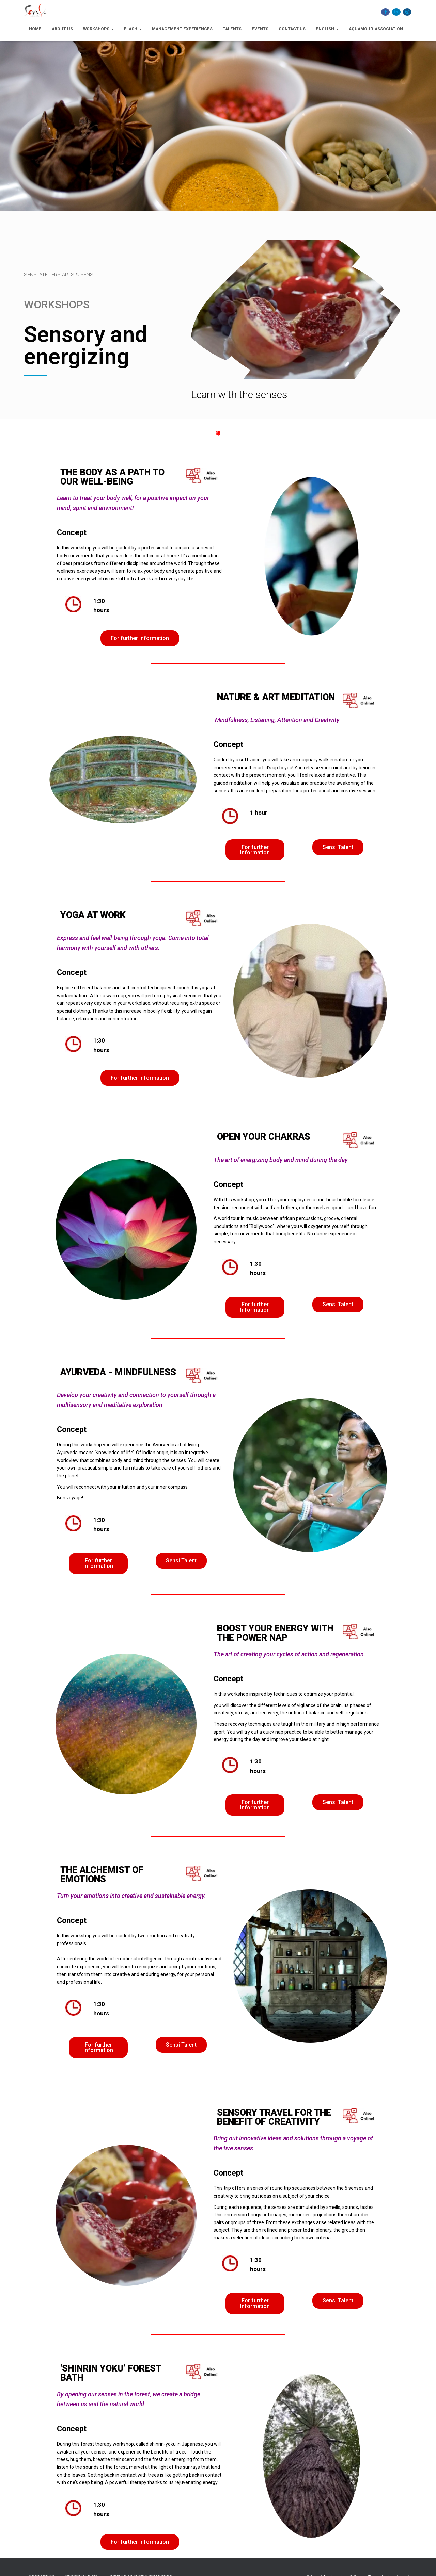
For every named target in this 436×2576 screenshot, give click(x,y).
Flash (133, 29)
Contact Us (292, 29)
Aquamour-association (376, 29)
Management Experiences (182, 29)
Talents (232, 29)
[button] (139, 638)
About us (62, 29)
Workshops (98, 29)
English (327, 29)
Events (260, 29)
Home (35, 29)
